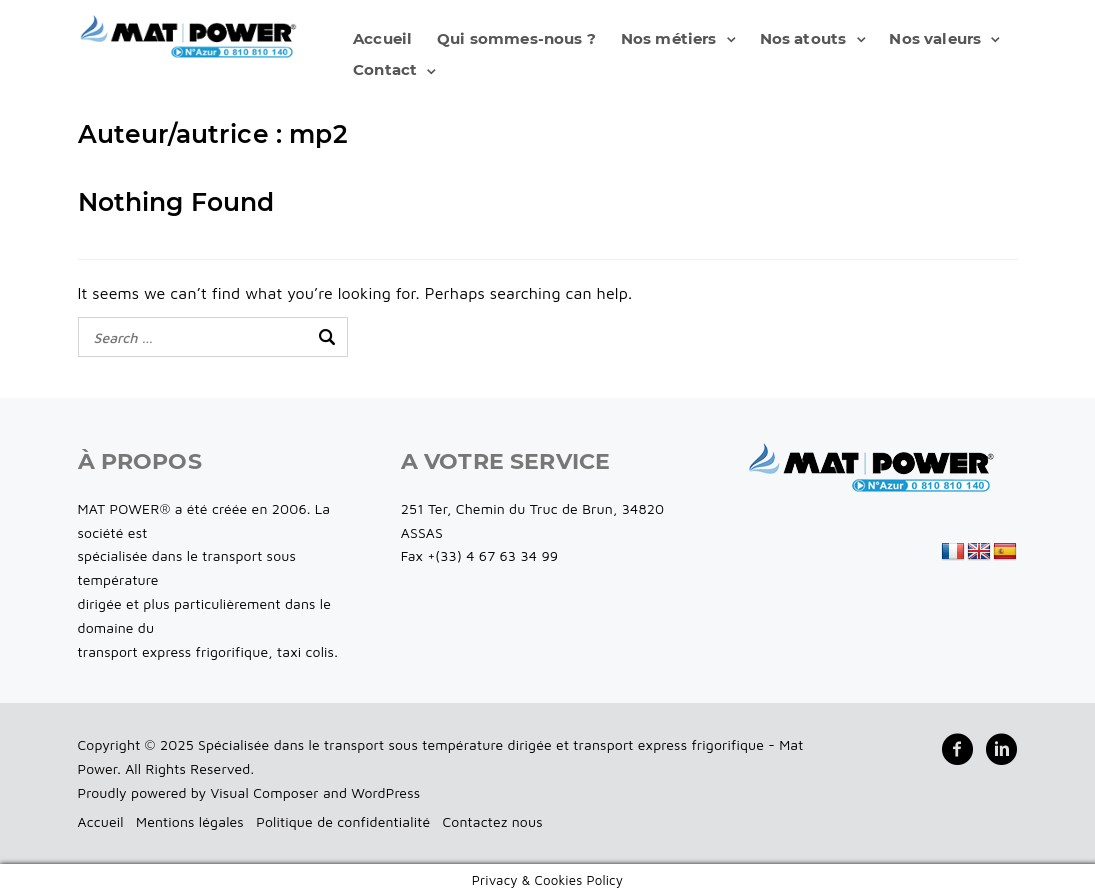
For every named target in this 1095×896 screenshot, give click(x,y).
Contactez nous (493, 821)
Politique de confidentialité (343, 821)
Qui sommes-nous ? (516, 38)
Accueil (382, 38)
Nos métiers (669, 38)
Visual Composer (264, 792)
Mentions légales (190, 821)
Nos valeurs (935, 38)
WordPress (385, 792)
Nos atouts (803, 38)
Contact (385, 69)
